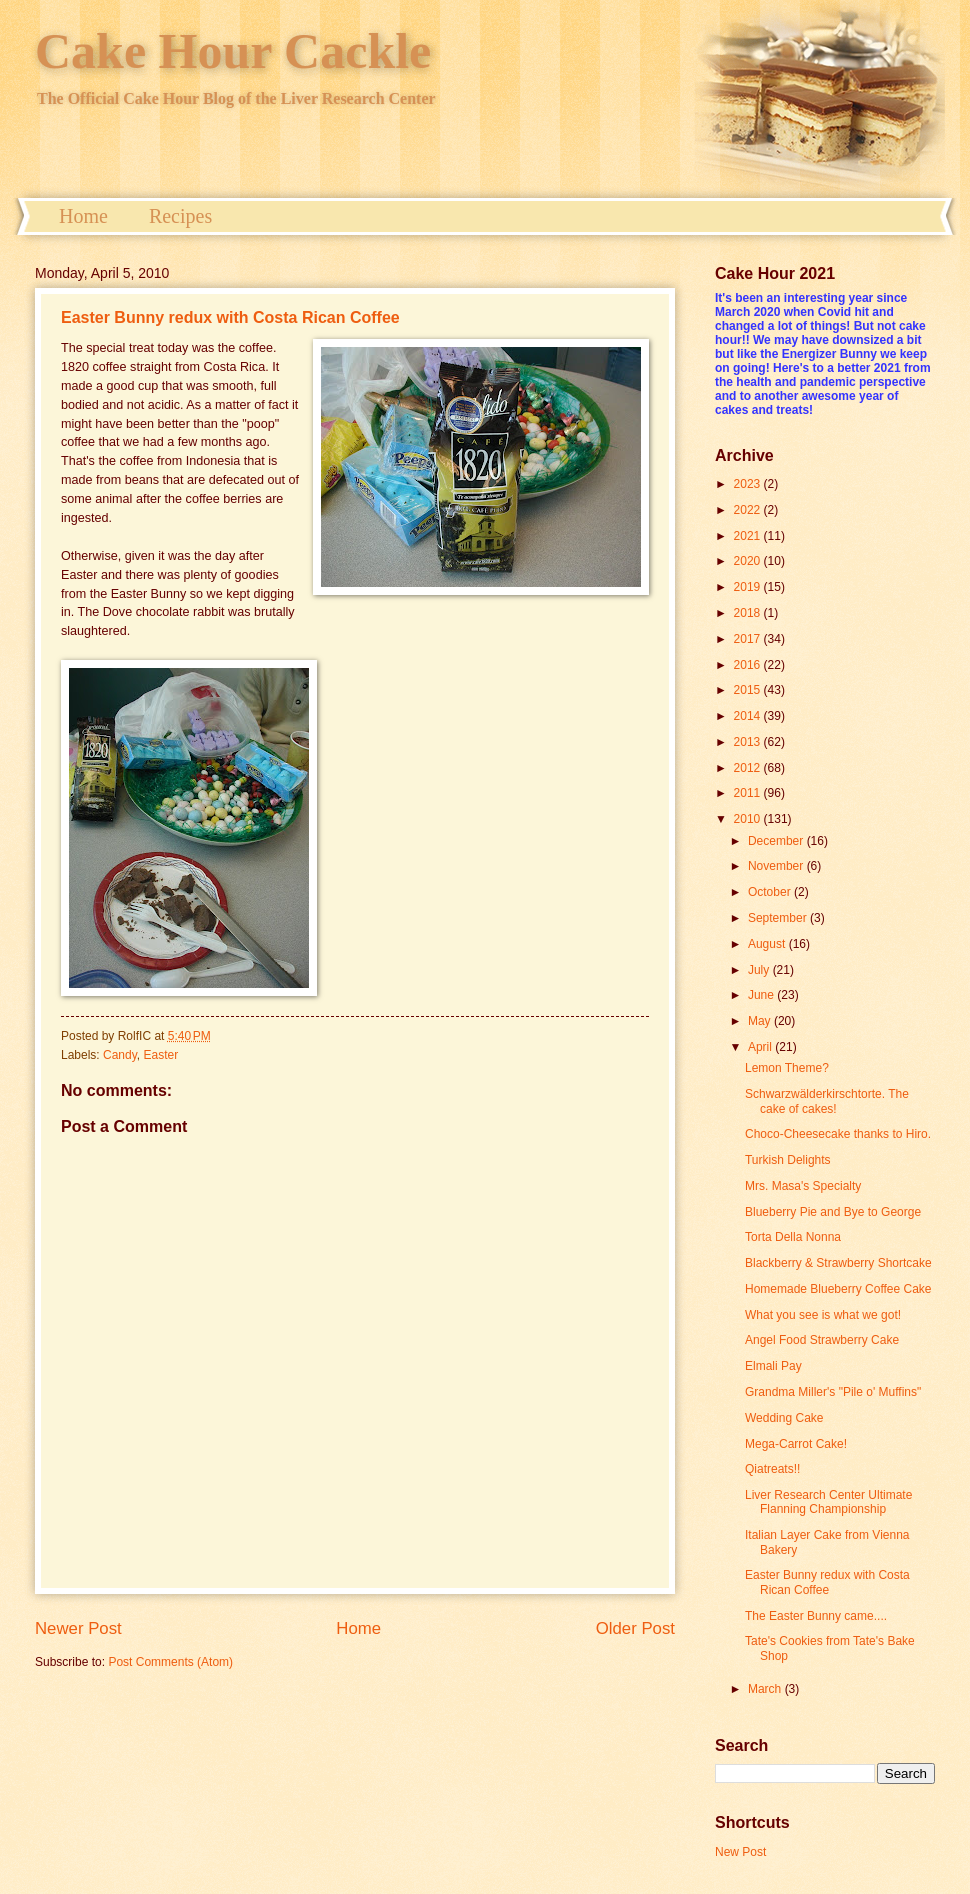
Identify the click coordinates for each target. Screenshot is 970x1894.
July (760, 970)
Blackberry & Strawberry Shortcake (838, 1263)
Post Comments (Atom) (170, 1662)
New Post (740, 1852)
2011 (749, 793)
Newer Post (78, 1628)
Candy (120, 1055)
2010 (749, 819)
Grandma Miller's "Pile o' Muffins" (833, 1392)
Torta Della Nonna (793, 1237)
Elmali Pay (773, 1366)
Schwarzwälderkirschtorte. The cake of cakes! (827, 1101)
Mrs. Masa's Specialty (803, 1186)
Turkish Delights (788, 1160)
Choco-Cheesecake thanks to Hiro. (838, 1134)
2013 (749, 742)
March (766, 1689)
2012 (749, 768)
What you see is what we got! (823, 1315)
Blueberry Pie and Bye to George (833, 1212)
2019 (749, 587)
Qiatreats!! (772, 1469)
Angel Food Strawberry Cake (822, 1340)
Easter (161, 1055)
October (771, 892)
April (761, 1047)
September (779, 918)
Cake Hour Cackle (233, 51)
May (761, 1021)
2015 (749, 690)
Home (83, 216)
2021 (749, 536)
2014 (749, 716)
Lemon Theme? (787, 1068)
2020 (749, 561)
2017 (749, 639)
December (777, 841)
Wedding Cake (784, 1418)
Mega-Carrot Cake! (796, 1444)
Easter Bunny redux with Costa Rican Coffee (230, 317)
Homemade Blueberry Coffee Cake (838, 1289)
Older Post (635, 1628)
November (777, 866)
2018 (749, 613)
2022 (749, 510)
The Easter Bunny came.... (816, 1616)
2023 (749, 484)
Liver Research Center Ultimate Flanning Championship (828, 1502)
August (768, 944)
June (762, 995)
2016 (749, 665)
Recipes (180, 216)
